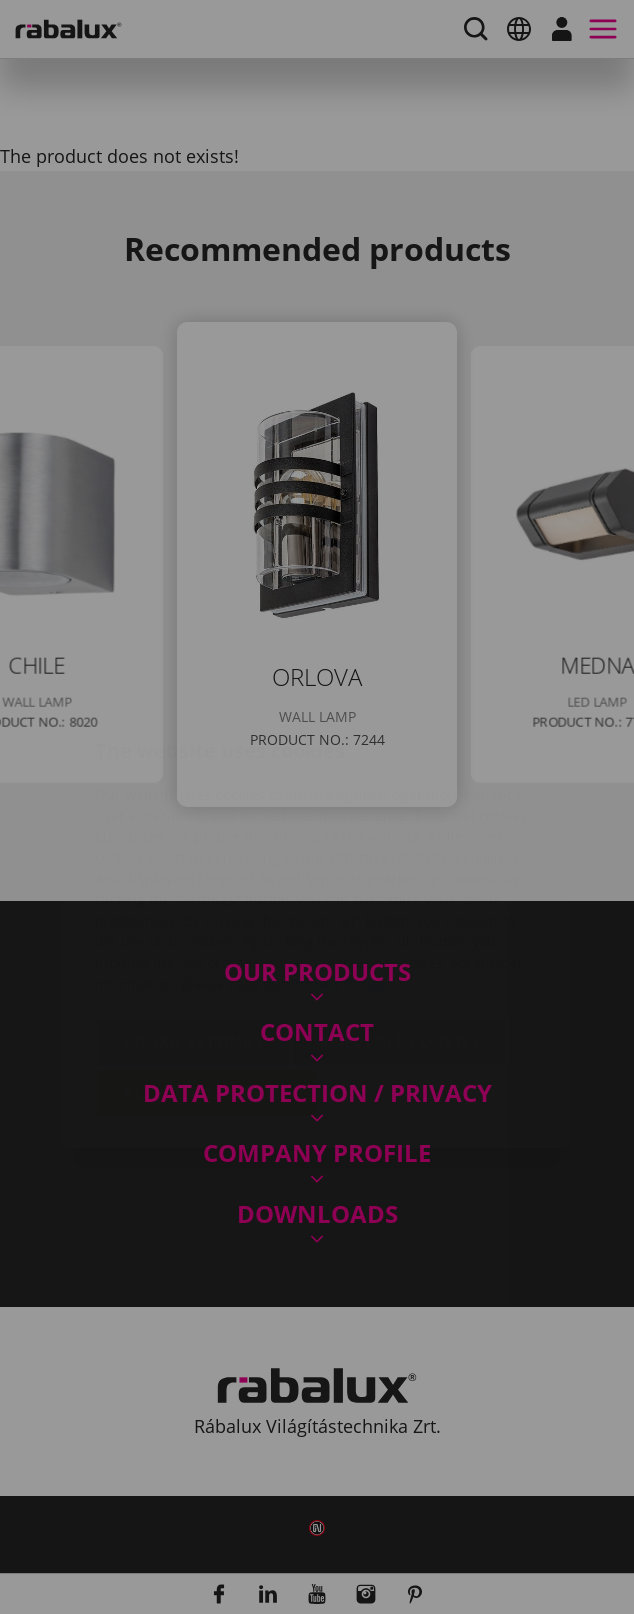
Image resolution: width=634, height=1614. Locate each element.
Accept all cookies (206, 974)
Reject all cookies (399, 923)
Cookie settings (193, 923)
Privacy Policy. (340, 864)
